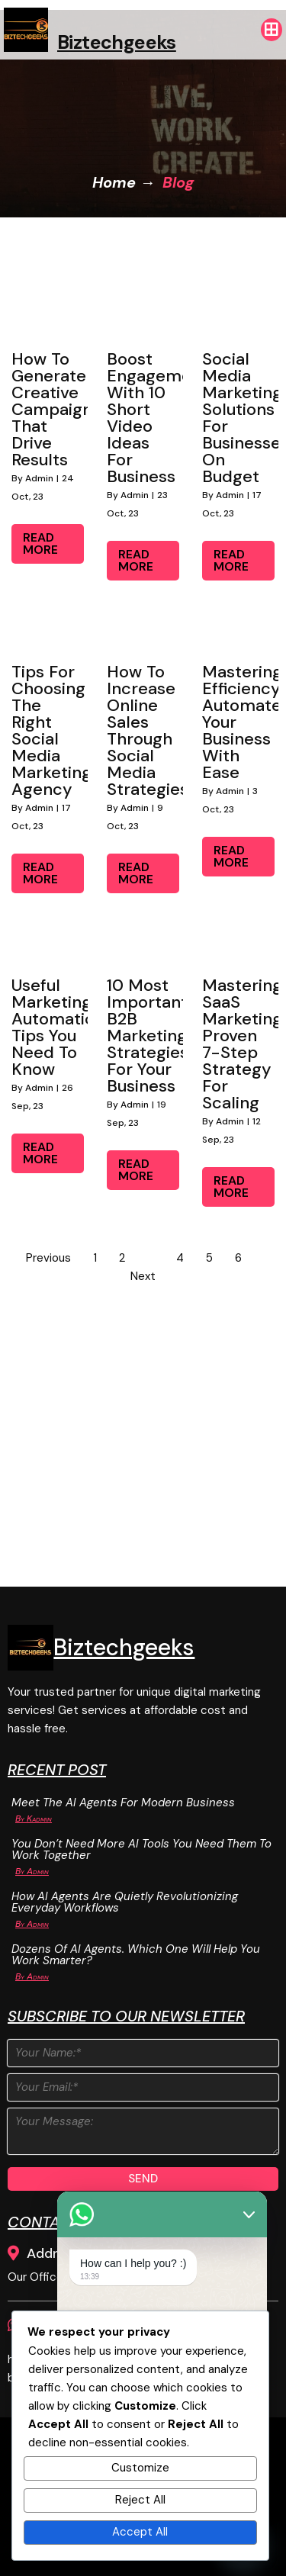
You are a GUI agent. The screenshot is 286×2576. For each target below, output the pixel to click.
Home (114, 182)
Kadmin (39, 1818)
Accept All (140, 2531)
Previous (48, 1257)
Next (143, 1276)
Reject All (140, 2499)
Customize (140, 2467)
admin (39, 478)
